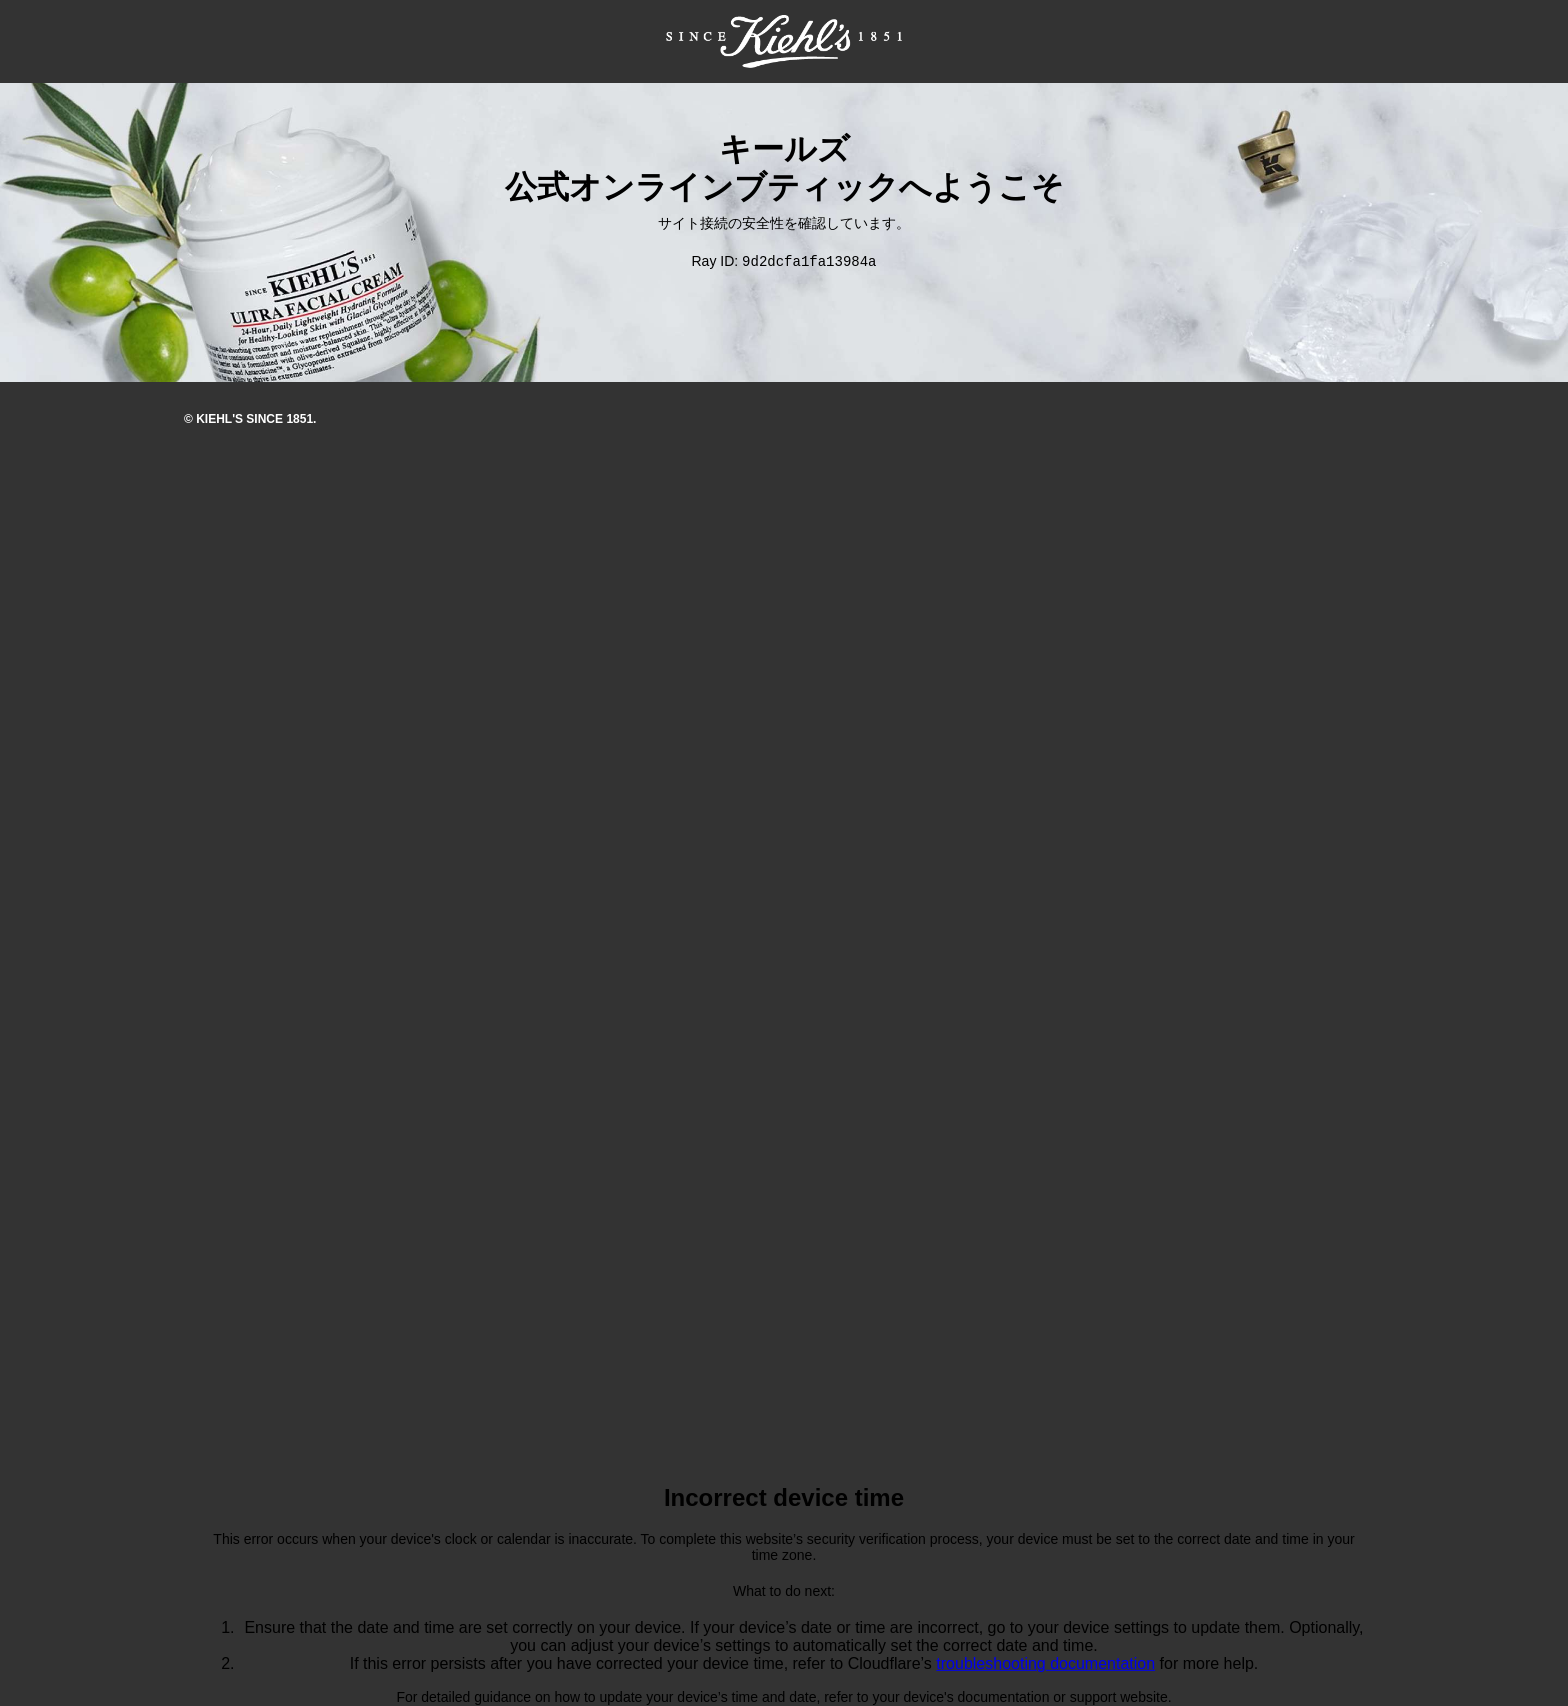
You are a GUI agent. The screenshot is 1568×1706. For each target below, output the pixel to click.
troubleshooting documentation (1045, 1664)
